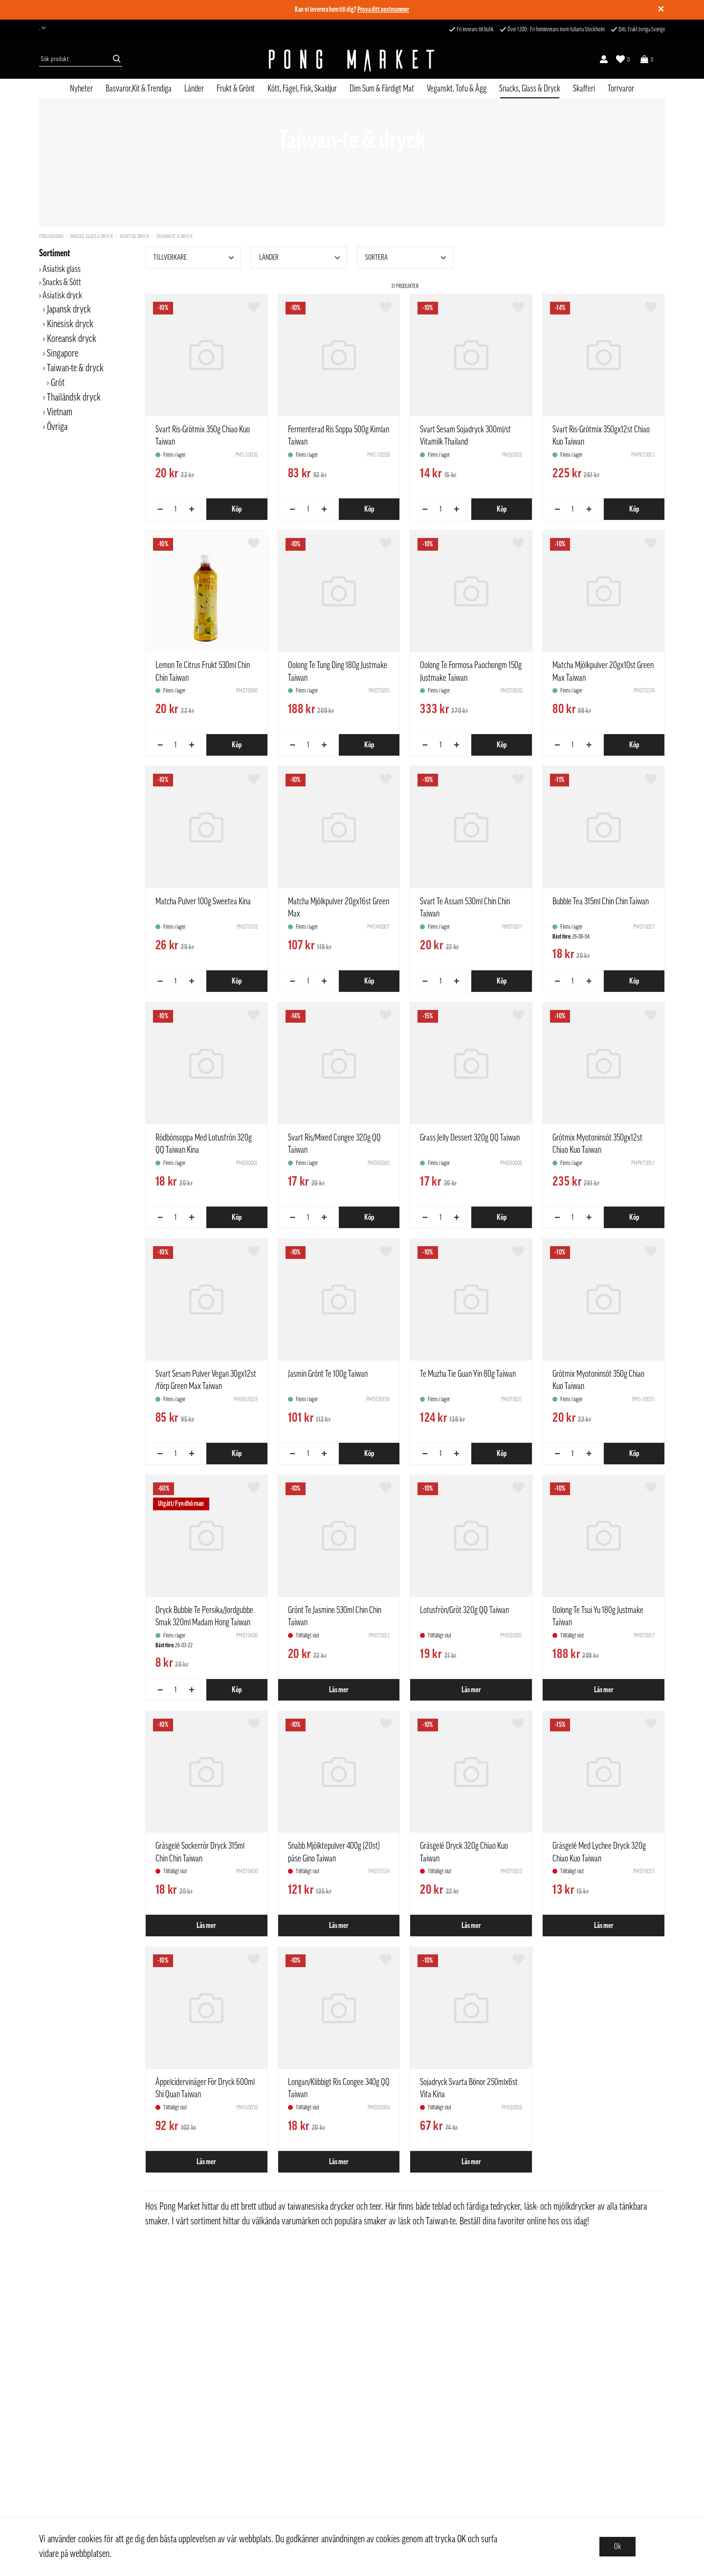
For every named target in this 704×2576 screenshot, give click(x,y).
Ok (617, 2547)
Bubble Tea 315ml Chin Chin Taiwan (600, 901)
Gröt (58, 383)
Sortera (406, 258)
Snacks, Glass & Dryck (529, 88)
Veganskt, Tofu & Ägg (456, 88)
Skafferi (584, 88)
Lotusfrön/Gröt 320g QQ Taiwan (464, 1610)
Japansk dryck (69, 309)
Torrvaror (621, 88)
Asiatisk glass (62, 269)
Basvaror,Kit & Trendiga (139, 88)
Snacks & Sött (62, 282)
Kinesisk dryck (70, 324)
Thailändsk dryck (74, 398)
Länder (194, 88)
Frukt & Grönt (236, 88)
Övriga (57, 427)
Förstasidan (51, 236)
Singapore (62, 353)
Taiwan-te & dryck (174, 236)
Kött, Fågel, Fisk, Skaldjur (302, 88)
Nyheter (81, 88)
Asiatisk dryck (134, 236)
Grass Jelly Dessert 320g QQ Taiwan (470, 1137)
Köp (237, 509)
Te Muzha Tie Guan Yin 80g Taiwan (468, 1373)
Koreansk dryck (71, 339)
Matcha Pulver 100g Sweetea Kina (203, 901)
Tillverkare (195, 258)
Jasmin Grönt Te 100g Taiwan (328, 1373)
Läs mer (339, 1690)
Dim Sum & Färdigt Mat (382, 88)
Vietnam (59, 412)
